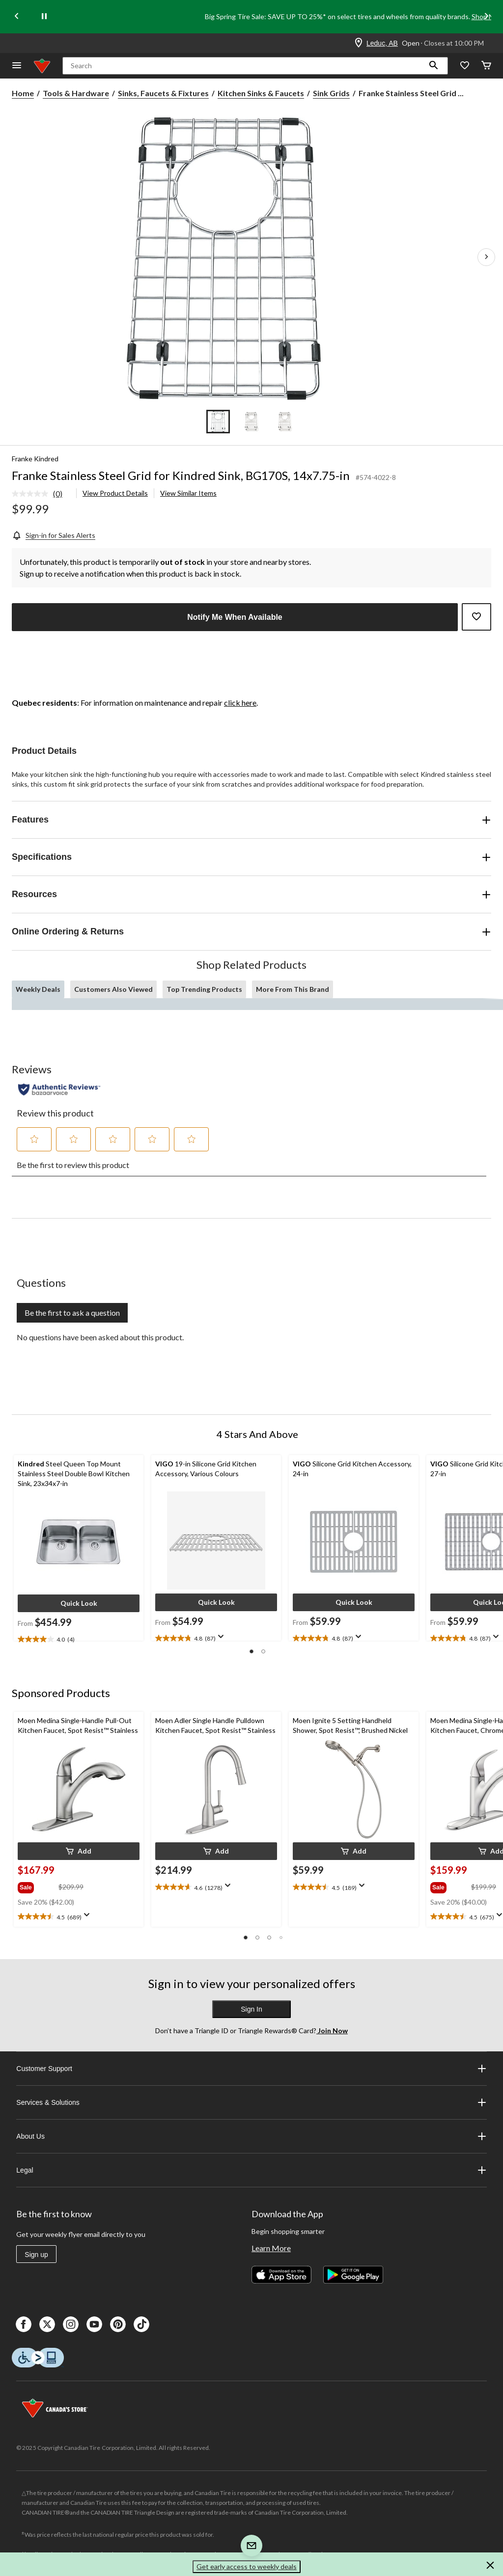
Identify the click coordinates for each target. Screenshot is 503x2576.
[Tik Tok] (141, 2324)
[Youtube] (94, 2324)
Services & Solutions (251, 2102)
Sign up (36, 2254)
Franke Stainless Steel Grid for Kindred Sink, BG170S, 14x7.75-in (181, 475)
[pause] (44, 17)
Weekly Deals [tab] (38, 989)
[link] (41, 494)
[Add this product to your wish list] (476, 617)
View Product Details (115, 493)
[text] (79, 1640)
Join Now (332, 2030)
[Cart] (486, 66)
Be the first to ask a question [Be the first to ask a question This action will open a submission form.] (72, 1312)
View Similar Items (188, 493)
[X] (47, 2324)
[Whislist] (465, 66)
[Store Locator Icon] (358, 43)
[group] (37, 1885)
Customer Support (251, 2068)
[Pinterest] (118, 2324)
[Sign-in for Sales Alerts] (53, 535)
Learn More (271, 2248)
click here (240, 702)
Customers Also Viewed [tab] (113, 989)
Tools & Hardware (76, 93)
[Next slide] (486, 17)
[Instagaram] (71, 2324)
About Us (251, 2136)
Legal (251, 2170)
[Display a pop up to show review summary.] (223, 1640)
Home (23, 93)
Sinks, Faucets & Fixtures (163, 93)
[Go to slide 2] (251, 421)
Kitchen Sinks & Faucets (261, 93)
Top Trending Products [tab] (204, 989)
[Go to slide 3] (285, 421)
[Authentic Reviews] (59, 1089)
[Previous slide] (17, 17)
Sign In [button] (251, 2009)
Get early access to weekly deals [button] (246, 2566)
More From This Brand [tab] (292, 989)
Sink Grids (331, 93)
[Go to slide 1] (218, 421)
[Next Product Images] (486, 257)
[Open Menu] (17, 66)
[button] (434, 66)
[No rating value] (32, 494)
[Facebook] (23, 2324)
